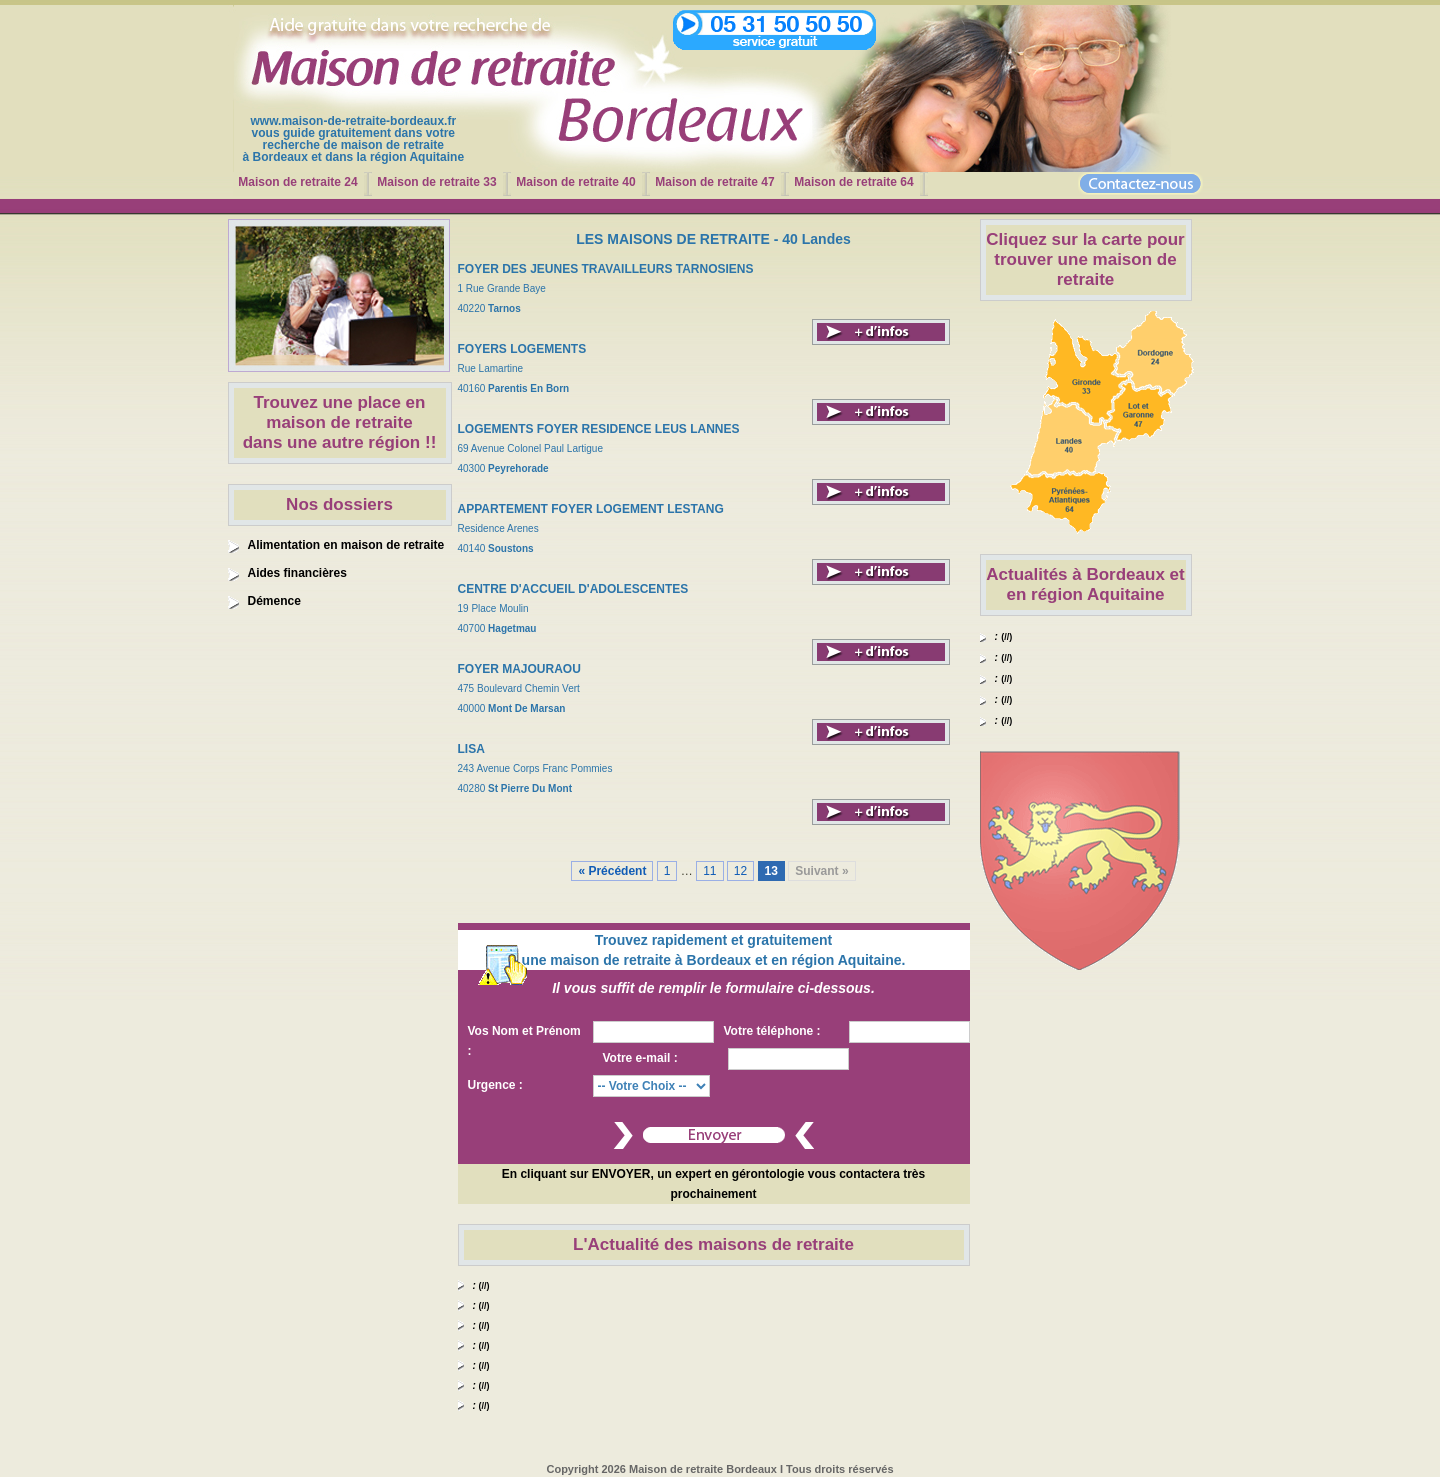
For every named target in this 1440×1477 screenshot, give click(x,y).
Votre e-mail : (640, 1058)
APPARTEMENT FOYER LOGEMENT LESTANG (591, 509)
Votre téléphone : (772, 1031)
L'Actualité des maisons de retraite (713, 1244)
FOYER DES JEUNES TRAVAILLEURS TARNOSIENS (606, 269)
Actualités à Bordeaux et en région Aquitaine (1085, 584)
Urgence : (495, 1085)
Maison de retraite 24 (297, 182)
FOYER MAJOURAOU (519, 669)
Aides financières (297, 573)
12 (740, 871)
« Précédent (612, 871)
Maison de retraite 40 (575, 182)
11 (709, 871)
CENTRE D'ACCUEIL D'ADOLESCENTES (573, 589)
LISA (471, 749)
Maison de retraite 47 (714, 182)
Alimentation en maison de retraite (346, 545)
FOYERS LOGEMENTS (522, 349)
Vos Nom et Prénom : (524, 1041)
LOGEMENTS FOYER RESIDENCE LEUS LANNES (599, 429)
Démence (274, 601)
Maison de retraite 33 (436, 182)
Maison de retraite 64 (853, 182)
